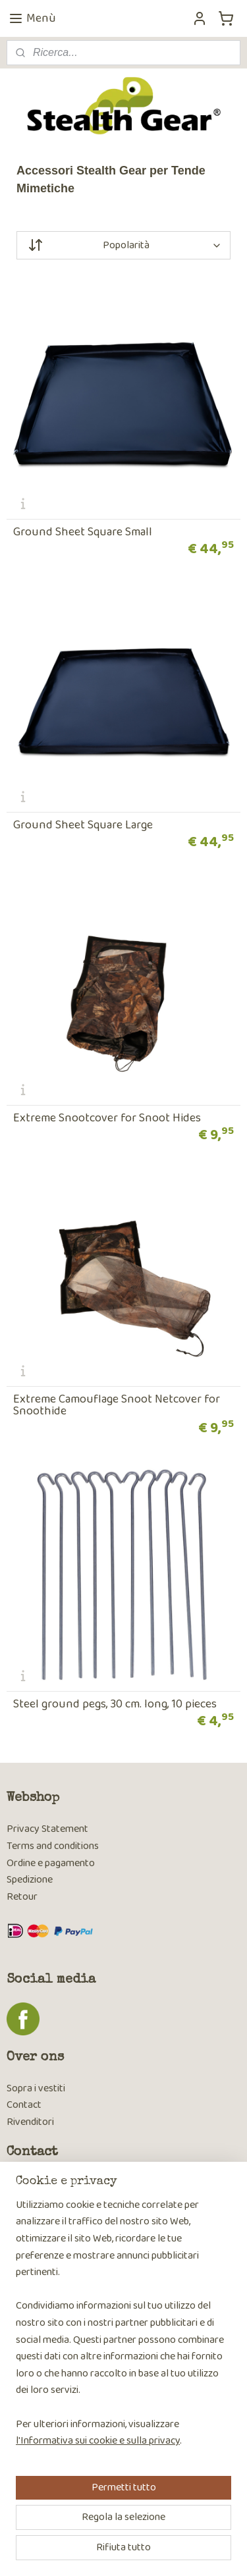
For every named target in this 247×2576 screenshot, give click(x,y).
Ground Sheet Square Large (83, 825)
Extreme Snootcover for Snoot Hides (107, 1118)
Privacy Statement (47, 1829)
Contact (24, 2105)
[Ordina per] (123, 245)
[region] (123, 2328)
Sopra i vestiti (36, 2088)
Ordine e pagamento (51, 1863)
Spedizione (30, 1879)
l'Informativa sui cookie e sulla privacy (98, 2440)
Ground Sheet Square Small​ (82, 532)
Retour (22, 1897)
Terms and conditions (53, 1846)
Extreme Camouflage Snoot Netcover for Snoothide (116, 1405)
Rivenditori (30, 2122)
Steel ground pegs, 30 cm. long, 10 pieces (115, 1704)
